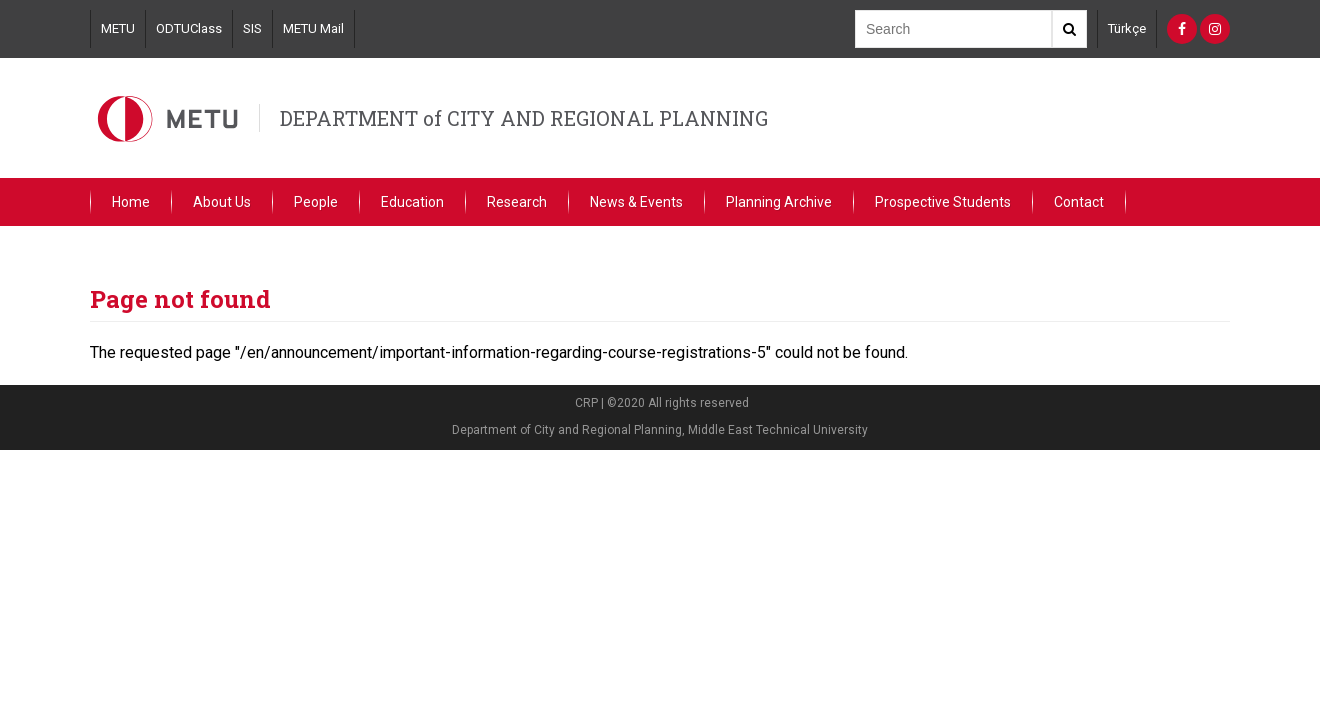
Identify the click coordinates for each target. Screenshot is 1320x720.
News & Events (636, 202)
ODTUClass (189, 28)
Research (517, 202)
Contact (1079, 202)
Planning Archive (779, 202)
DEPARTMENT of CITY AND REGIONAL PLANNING (524, 118)
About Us (222, 202)
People (316, 202)
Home (131, 202)
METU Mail (313, 28)
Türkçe (1127, 28)
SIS (252, 28)
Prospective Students (943, 202)
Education (412, 202)
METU (118, 28)
